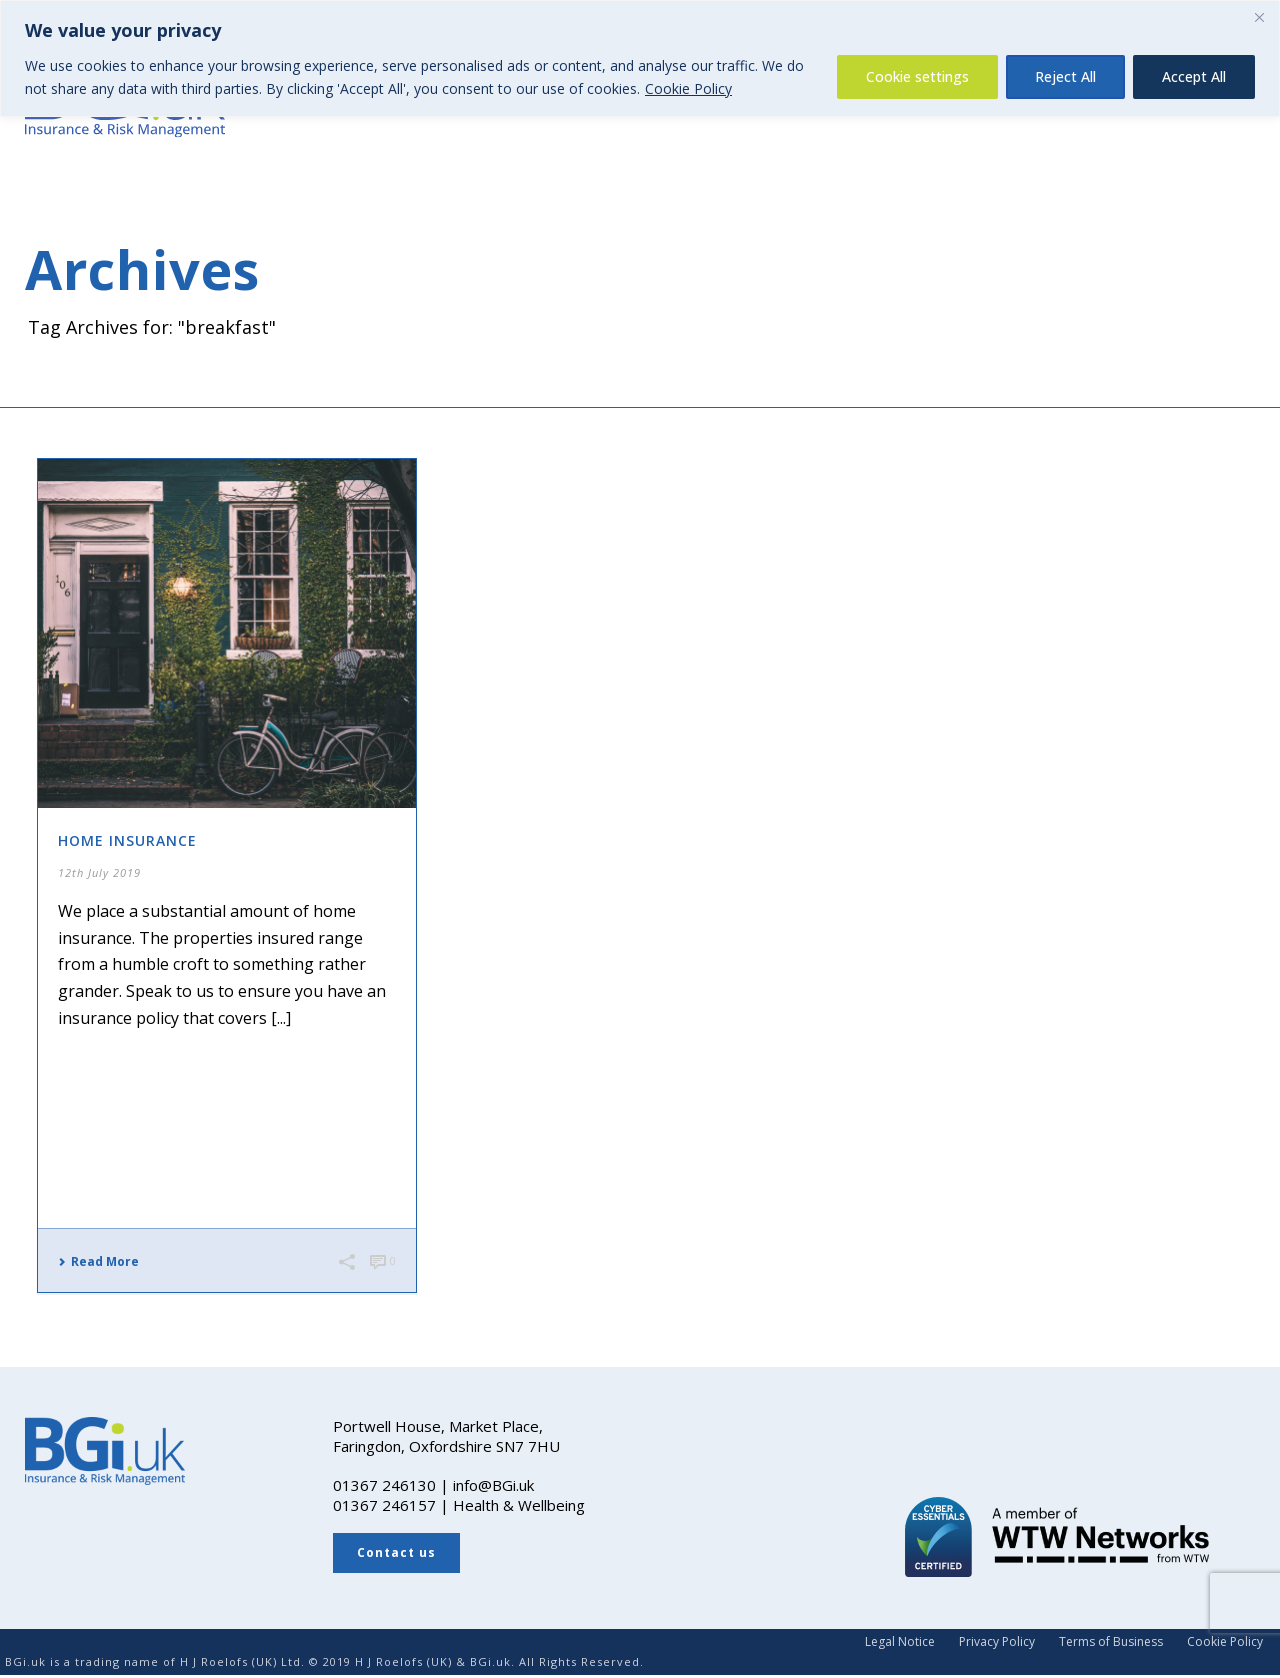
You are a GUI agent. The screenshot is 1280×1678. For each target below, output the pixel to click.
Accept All (1194, 76)
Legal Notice (900, 1642)
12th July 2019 (99, 872)
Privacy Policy (997, 1642)
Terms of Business (1111, 1642)
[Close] (1259, 17)
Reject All (1065, 76)
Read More (98, 1262)
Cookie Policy (688, 88)
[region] (640, 58)
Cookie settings (917, 76)
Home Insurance (127, 840)
